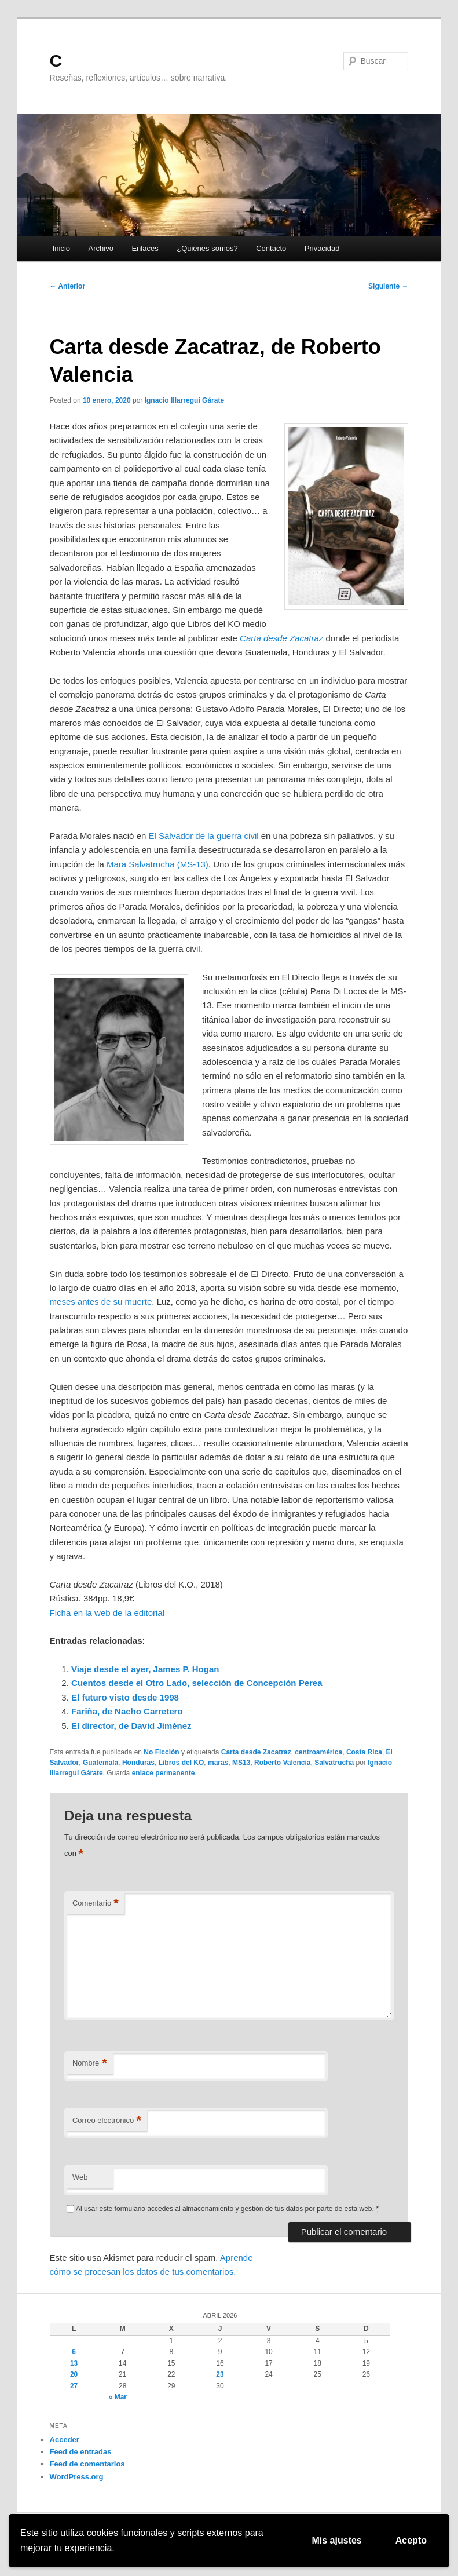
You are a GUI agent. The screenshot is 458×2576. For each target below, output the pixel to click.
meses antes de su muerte (101, 1302)
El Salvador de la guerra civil (203, 836)
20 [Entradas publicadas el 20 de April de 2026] (74, 2374)
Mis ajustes (337, 2540)
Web (80, 2177)
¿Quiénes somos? (207, 248)
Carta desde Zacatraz (256, 1752)
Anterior (68, 286)
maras (218, 1762)
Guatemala (100, 1762)
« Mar (118, 2397)
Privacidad (322, 248)
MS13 (241, 1762)
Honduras (138, 1762)
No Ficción (161, 1752)
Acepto (411, 2540)
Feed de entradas (81, 2451)
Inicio (61, 248)
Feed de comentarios (87, 2464)
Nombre (89, 2063)
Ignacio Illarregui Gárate (184, 400)
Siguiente (388, 286)
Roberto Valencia (282, 1762)
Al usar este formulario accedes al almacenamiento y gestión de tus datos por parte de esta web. (227, 2209)
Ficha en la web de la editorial (107, 1613)
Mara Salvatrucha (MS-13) (157, 864)
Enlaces (144, 248)
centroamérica (318, 1752)
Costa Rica (364, 1752)
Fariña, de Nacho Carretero (127, 1711)
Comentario (95, 1903)
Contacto (271, 248)
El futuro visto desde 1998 (125, 1697)
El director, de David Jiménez (131, 1726)
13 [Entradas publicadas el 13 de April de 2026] (74, 2363)
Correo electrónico (106, 2120)
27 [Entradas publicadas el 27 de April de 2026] (74, 2386)
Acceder (64, 2439)
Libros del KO (181, 1762)
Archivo (101, 248)
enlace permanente (163, 1773)
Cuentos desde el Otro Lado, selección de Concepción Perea (196, 1683)
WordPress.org (77, 2476)
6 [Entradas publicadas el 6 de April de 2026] (74, 2352)
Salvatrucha (334, 1762)
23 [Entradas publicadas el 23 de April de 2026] (219, 2374)
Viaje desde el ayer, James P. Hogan (145, 1669)
